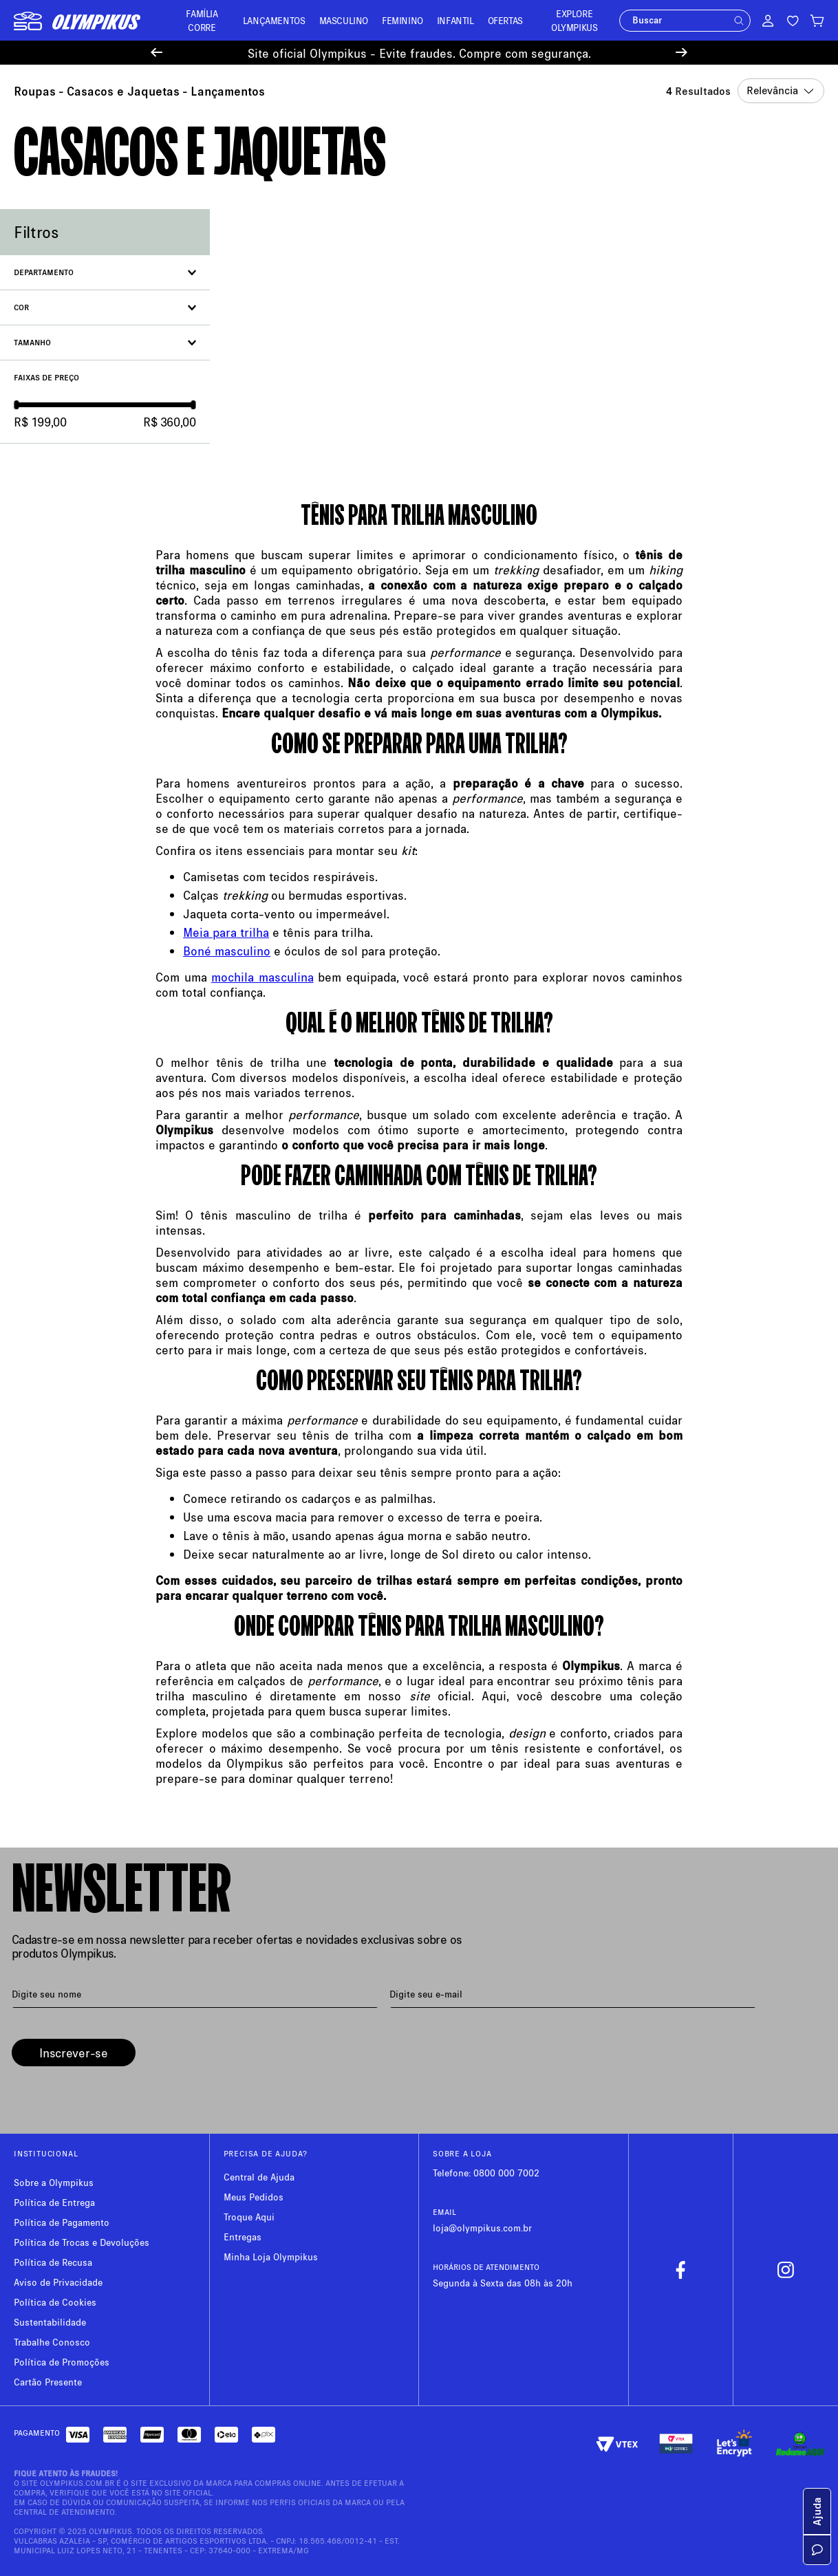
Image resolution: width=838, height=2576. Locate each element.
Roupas (35, 90)
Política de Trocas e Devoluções (81, 2242)
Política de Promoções (61, 2362)
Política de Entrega (54, 2202)
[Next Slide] (681, 52)
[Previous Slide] (156, 52)
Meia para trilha (226, 932)
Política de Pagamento (61, 2222)
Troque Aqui (249, 2216)
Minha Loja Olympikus (271, 2256)
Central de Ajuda (259, 2177)
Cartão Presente (48, 2382)
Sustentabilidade (50, 2322)
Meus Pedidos (253, 2196)
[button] (739, 20)
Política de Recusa (53, 2262)
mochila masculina (262, 976)
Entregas (242, 2236)
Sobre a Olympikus (54, 2182)
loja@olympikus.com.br (482, 2227)
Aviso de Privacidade (58, 2282)
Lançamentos (228, 90)
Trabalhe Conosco (52, 2342)
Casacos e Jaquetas (123, 90)
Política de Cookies (55, 2302)
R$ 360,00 (169, 421)
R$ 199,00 (40, 421)
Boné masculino (226, 950)
